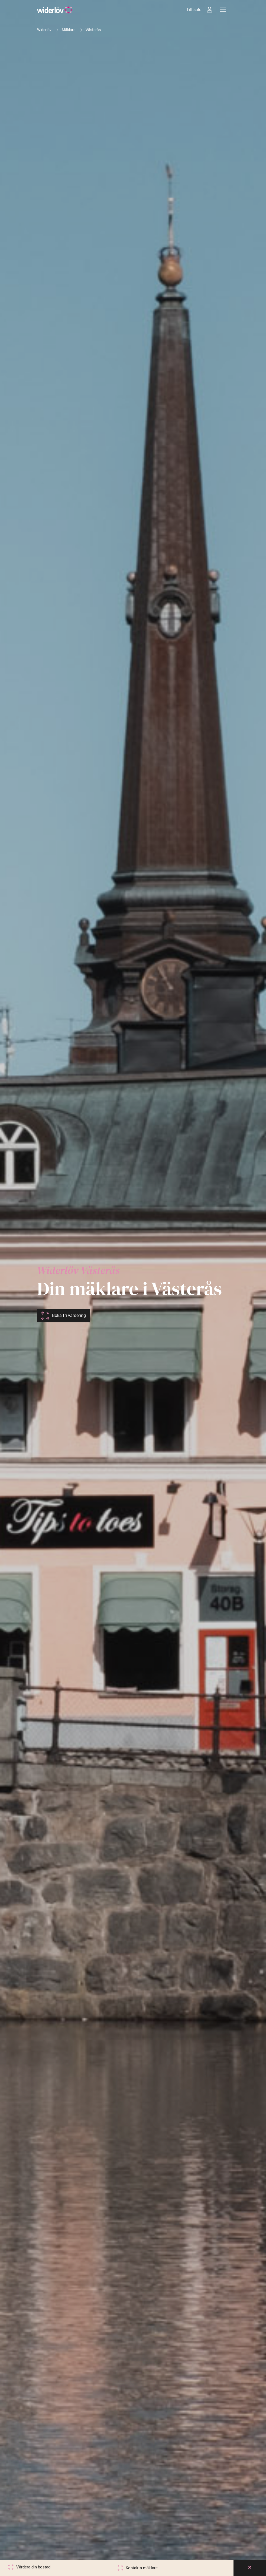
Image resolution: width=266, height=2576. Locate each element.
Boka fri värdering (69, 1315)
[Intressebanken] (209, 9)
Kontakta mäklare (142, 2567)
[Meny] (223, 10)
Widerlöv (44, 30)
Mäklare (68, 30)
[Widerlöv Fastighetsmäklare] (55, 10)
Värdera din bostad (33, 2567)
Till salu (194, 9)
